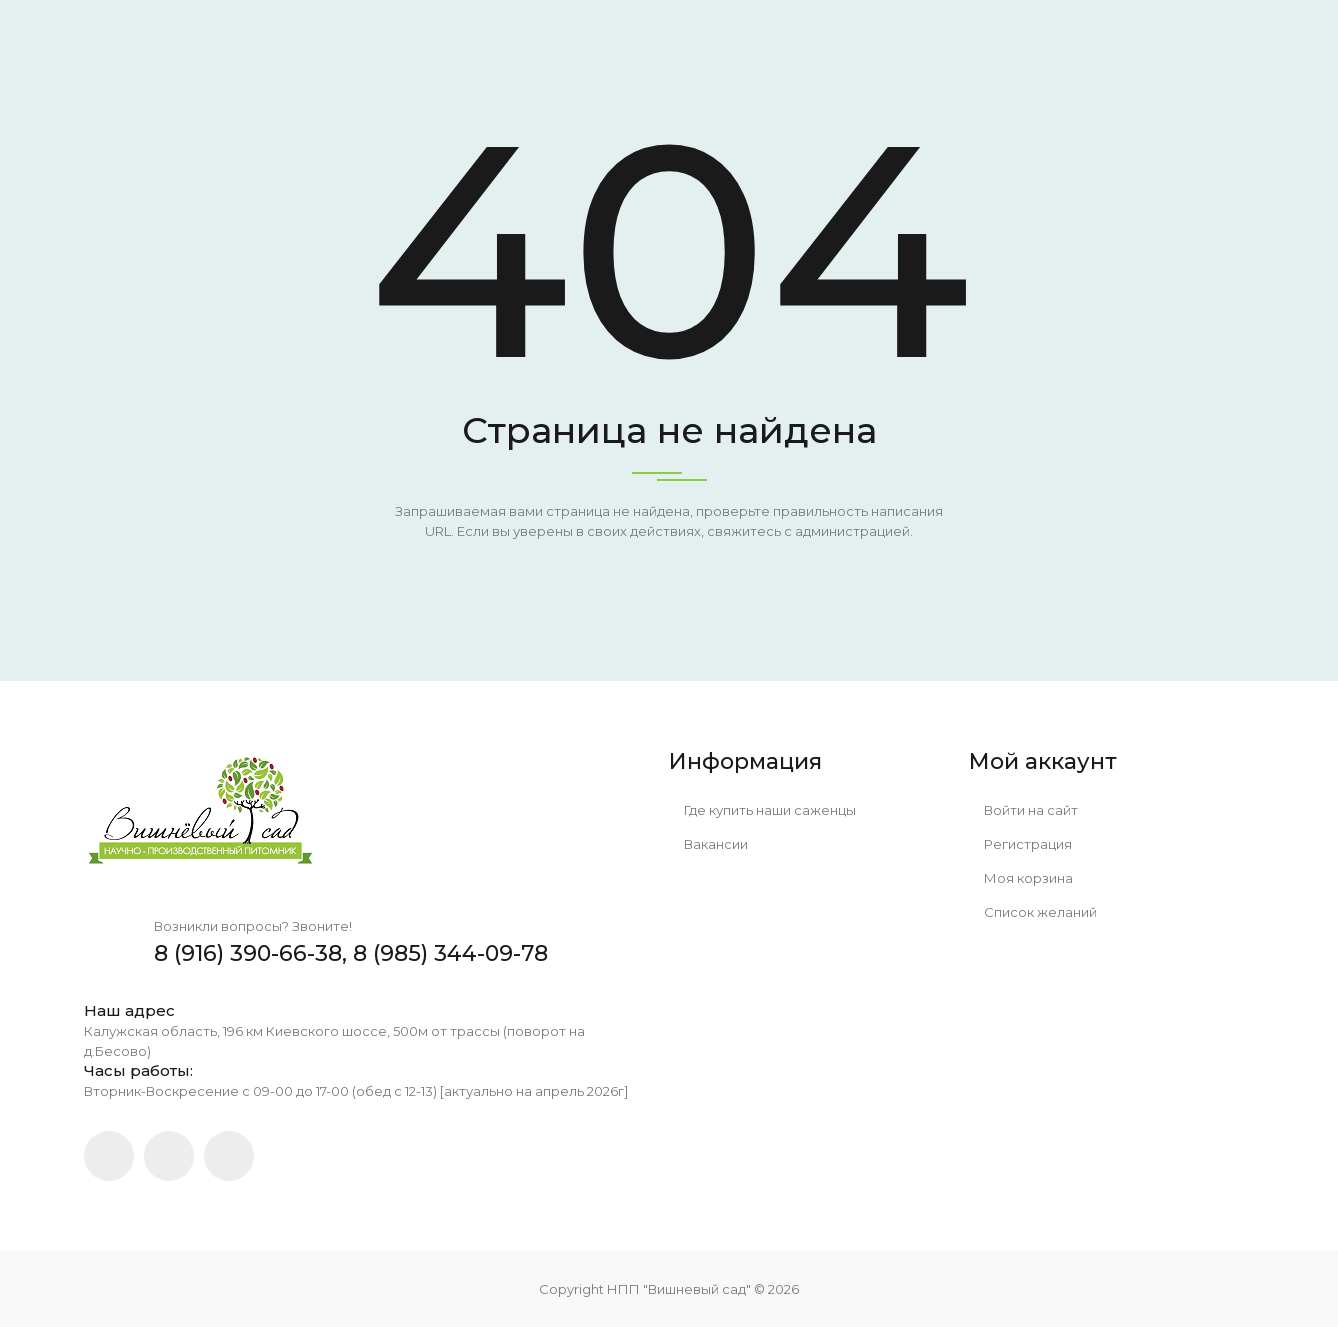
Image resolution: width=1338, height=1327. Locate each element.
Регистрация (1020, 844)
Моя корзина (1021, 878)
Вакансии (708, 844)
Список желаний (1033, 912)
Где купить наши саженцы (762, 810)
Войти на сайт (1023, 810)
